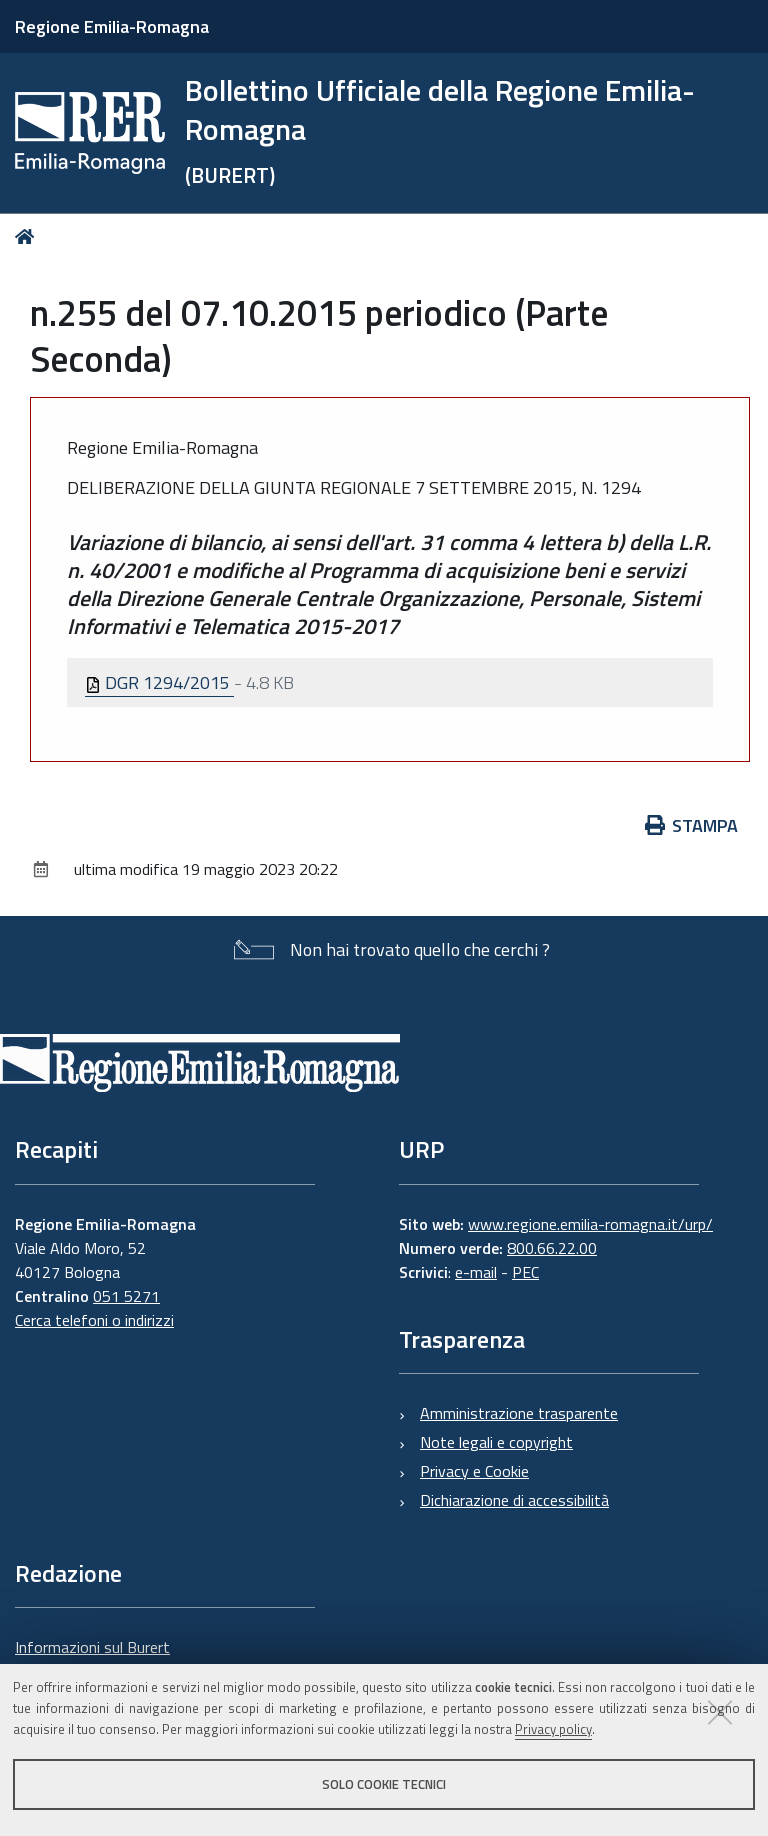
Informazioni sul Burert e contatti (92, 1659)
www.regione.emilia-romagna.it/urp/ (590, 1224)
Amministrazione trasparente (519, 1413)
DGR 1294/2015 (159, 682)
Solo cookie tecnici (384, 1784)
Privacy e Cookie (474, 1471)
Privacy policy (553, 1729)
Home (28, 236)
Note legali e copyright (496, 1442)
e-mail (476, 1272)
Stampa (692, 825)
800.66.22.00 (552, 1248)
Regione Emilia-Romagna (112, 26)
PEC (525, 1272)
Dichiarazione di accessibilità (514, 1500)
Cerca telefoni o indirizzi (94, 1320)
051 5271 (126, 1296)
